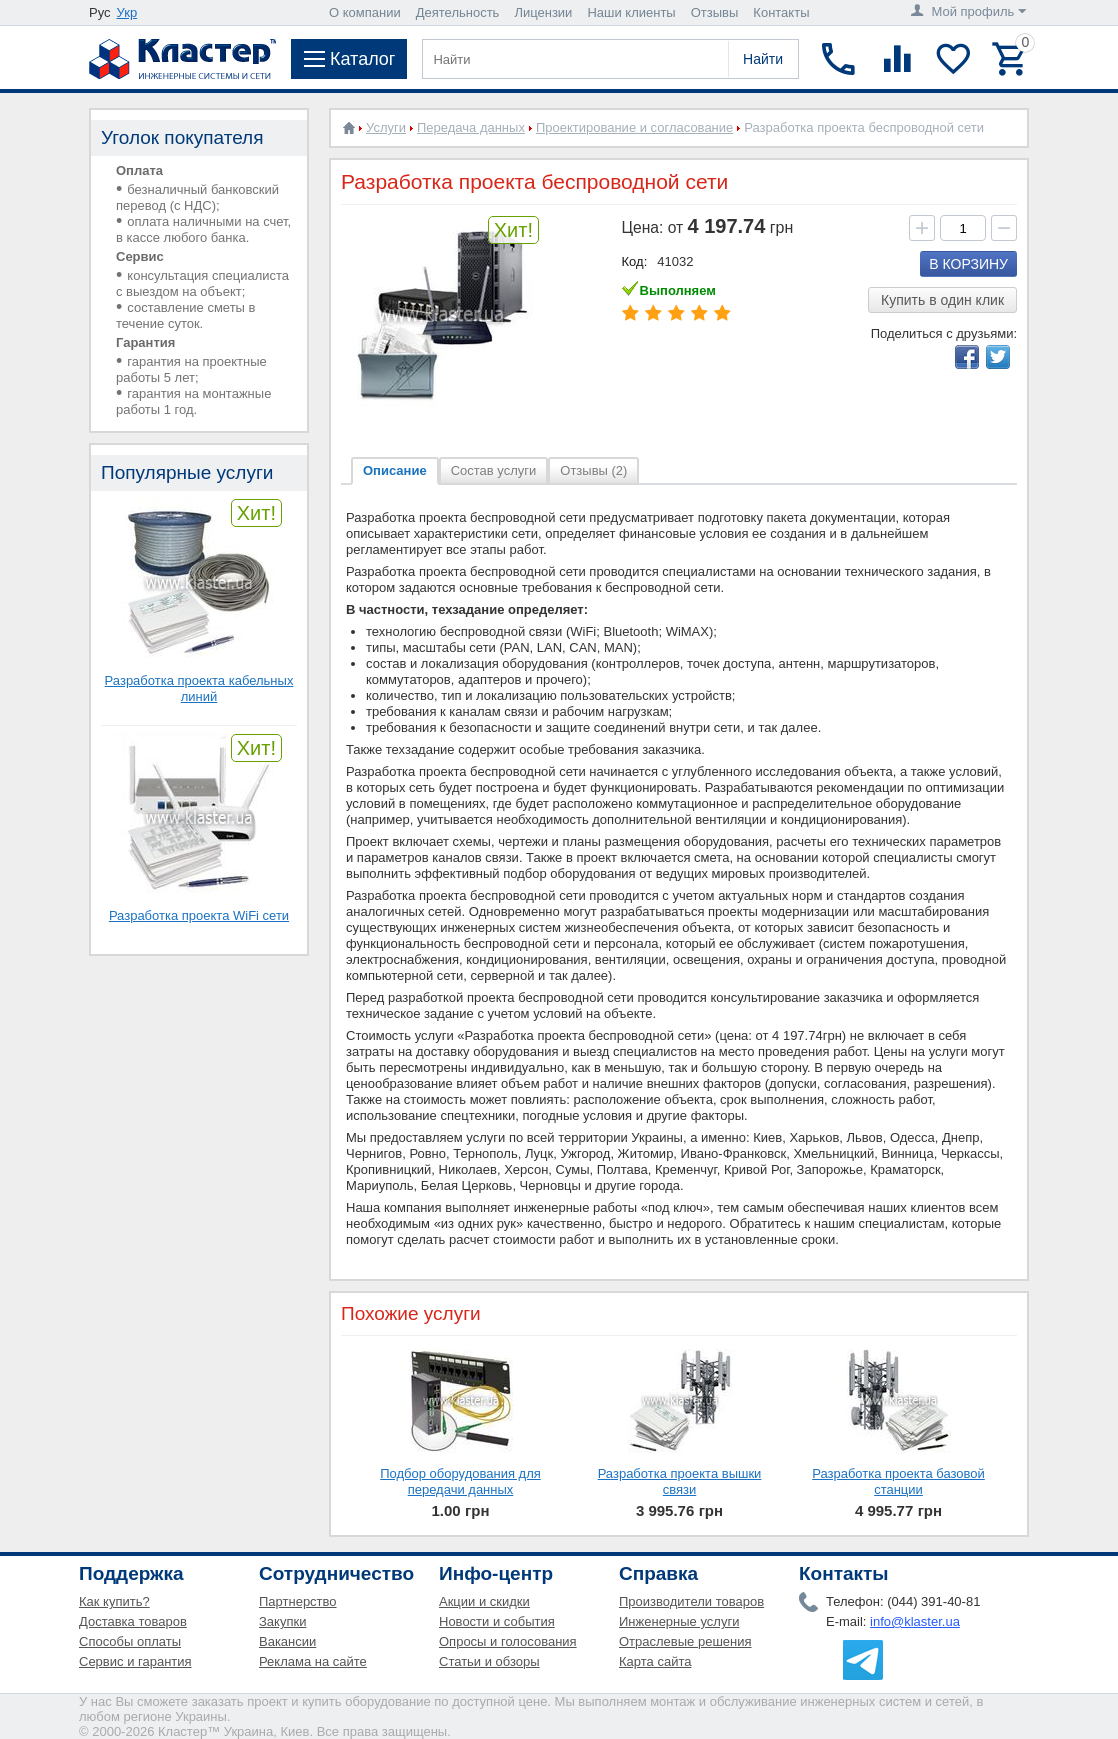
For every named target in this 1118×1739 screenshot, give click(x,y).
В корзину (968, 264)
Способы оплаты (130, 1641)
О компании (365, 12)
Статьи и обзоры (489, 1661)
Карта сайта (655, 1661)
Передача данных (471, 127)
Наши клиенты (631, 12)
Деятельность (458, 12)
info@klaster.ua (915, 1621)
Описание (395, 470)
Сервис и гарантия (135, 1661)
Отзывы (715, 12)
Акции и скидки (484, 1601)
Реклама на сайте (313, 1661)
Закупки (282, 1621)
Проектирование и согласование (634, 127)
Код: (635, 261)
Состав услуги (494, 470)
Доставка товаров (133, 1621)
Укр (127, 12)
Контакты (781, 12)
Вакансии (287, 1641)
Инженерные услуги (679, 1621)
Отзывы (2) (593, 470)
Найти (763, 59)
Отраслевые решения (685, 1641)
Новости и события (497, 1621)
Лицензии (543, 12)
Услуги (386, 127)
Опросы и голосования (508, 1641)
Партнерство (298, 1601)
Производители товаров (691, 1601)
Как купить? (114, 1601)
